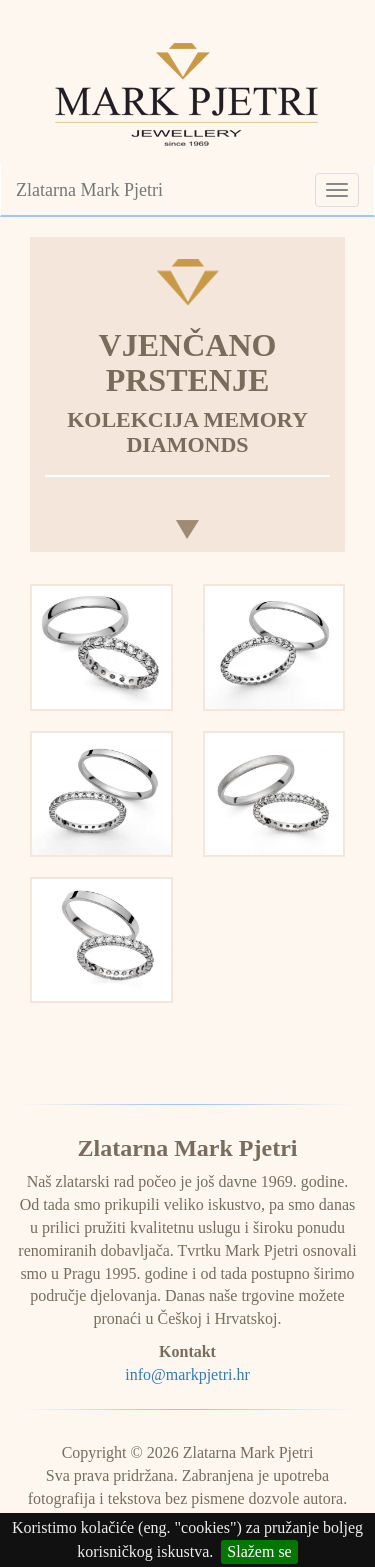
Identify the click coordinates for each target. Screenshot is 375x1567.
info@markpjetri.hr (187, 1374)
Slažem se (259, 1551)
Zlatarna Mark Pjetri (89, 190)
